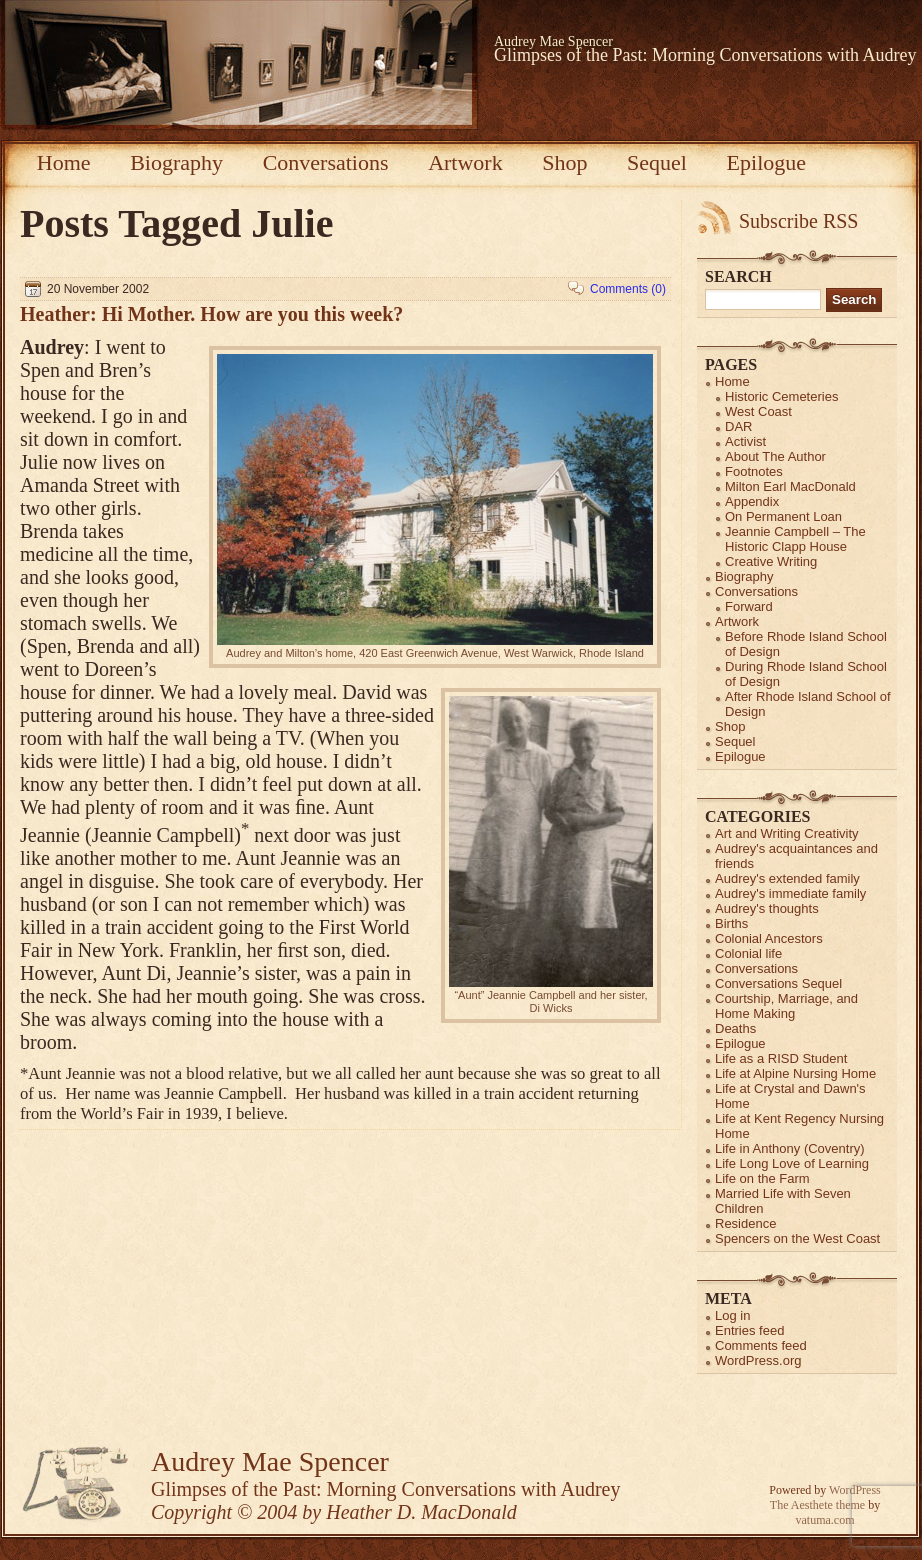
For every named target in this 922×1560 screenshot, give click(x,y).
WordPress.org (758, 1360)
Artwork (465, 162)
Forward (749, 606)
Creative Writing (771, 561)
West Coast (758, 411)
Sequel (657, 162)
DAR (738, 426)
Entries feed (749, 1330)
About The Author (775, 456)
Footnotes (754, 471)
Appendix (752, 501)
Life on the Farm (762, 1178)
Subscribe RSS (798, 221)
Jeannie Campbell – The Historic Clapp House (795, 539)
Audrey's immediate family (790, 893)
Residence (745, 1223)
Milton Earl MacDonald (790, 486)
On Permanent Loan (783, 516)
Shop (564, 162)
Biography (176, 162)
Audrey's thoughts (767, 908)
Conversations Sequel (778, 983)
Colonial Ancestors (769, 938)
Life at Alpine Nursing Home (795, 1073)
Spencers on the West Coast (797, 1238)
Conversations (326, 162)
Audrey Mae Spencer (553, 41)
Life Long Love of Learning (792, 1163)
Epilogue (766, 162)
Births (731, 923)
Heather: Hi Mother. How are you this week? (211, 314)
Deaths (735, 1028)
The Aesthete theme (817, 1505)
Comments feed (761, 1345)
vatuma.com (825, 1520)
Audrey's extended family (787, 878)
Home (64, 162)
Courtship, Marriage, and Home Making (786, 1006)
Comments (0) (628, 289)
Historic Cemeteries (781, 396)
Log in (732, 1315)
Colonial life (748, 953)
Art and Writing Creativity (787, 833)
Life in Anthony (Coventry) (790, 1148)
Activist (745, 441)
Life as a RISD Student (781, 1058)
